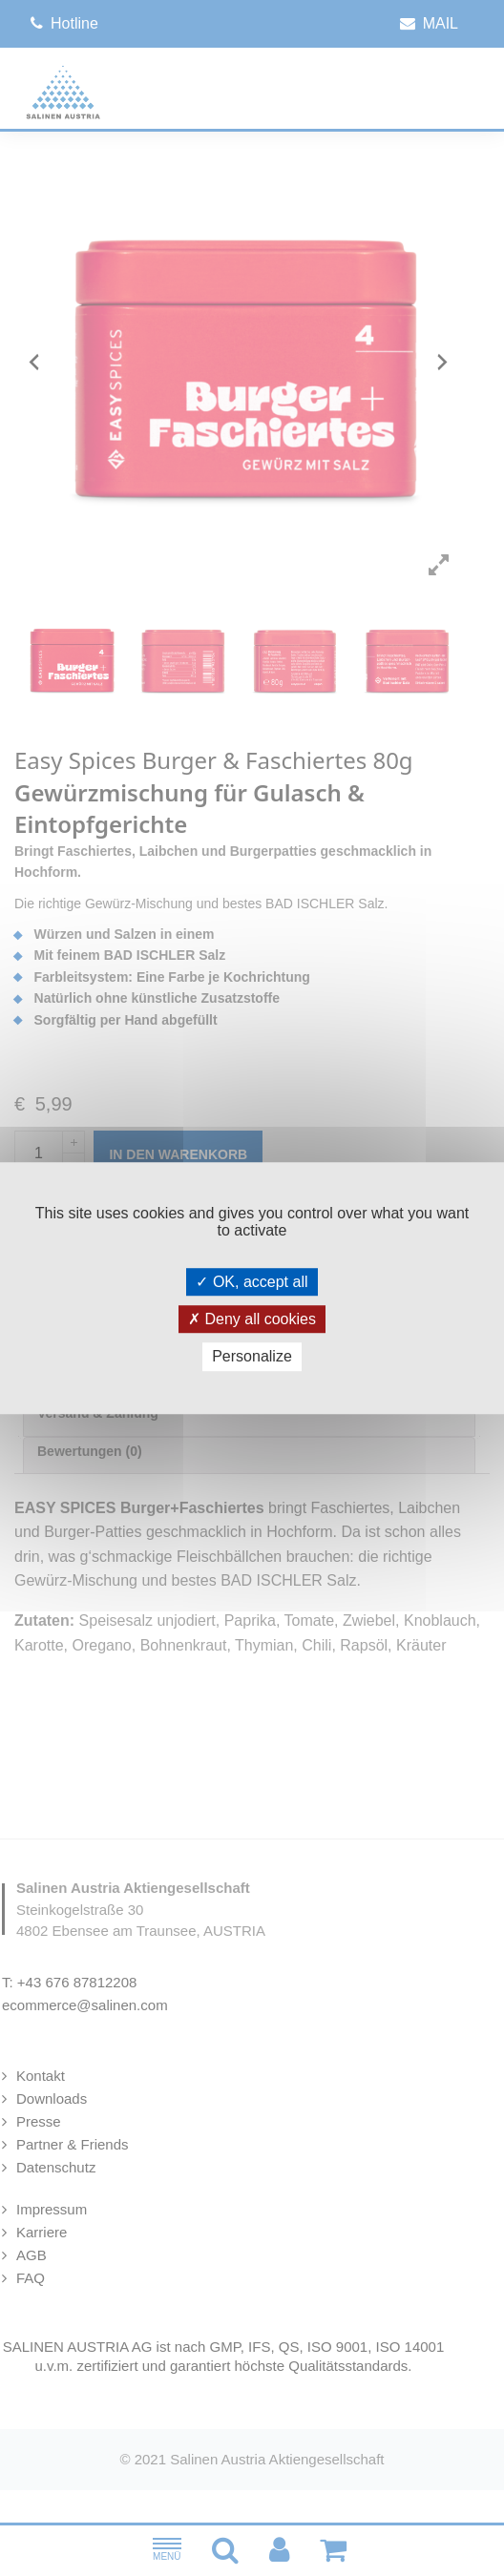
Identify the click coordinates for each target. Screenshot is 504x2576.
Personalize (252, 1357)
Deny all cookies (252, 1319)
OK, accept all (251, 1282)
